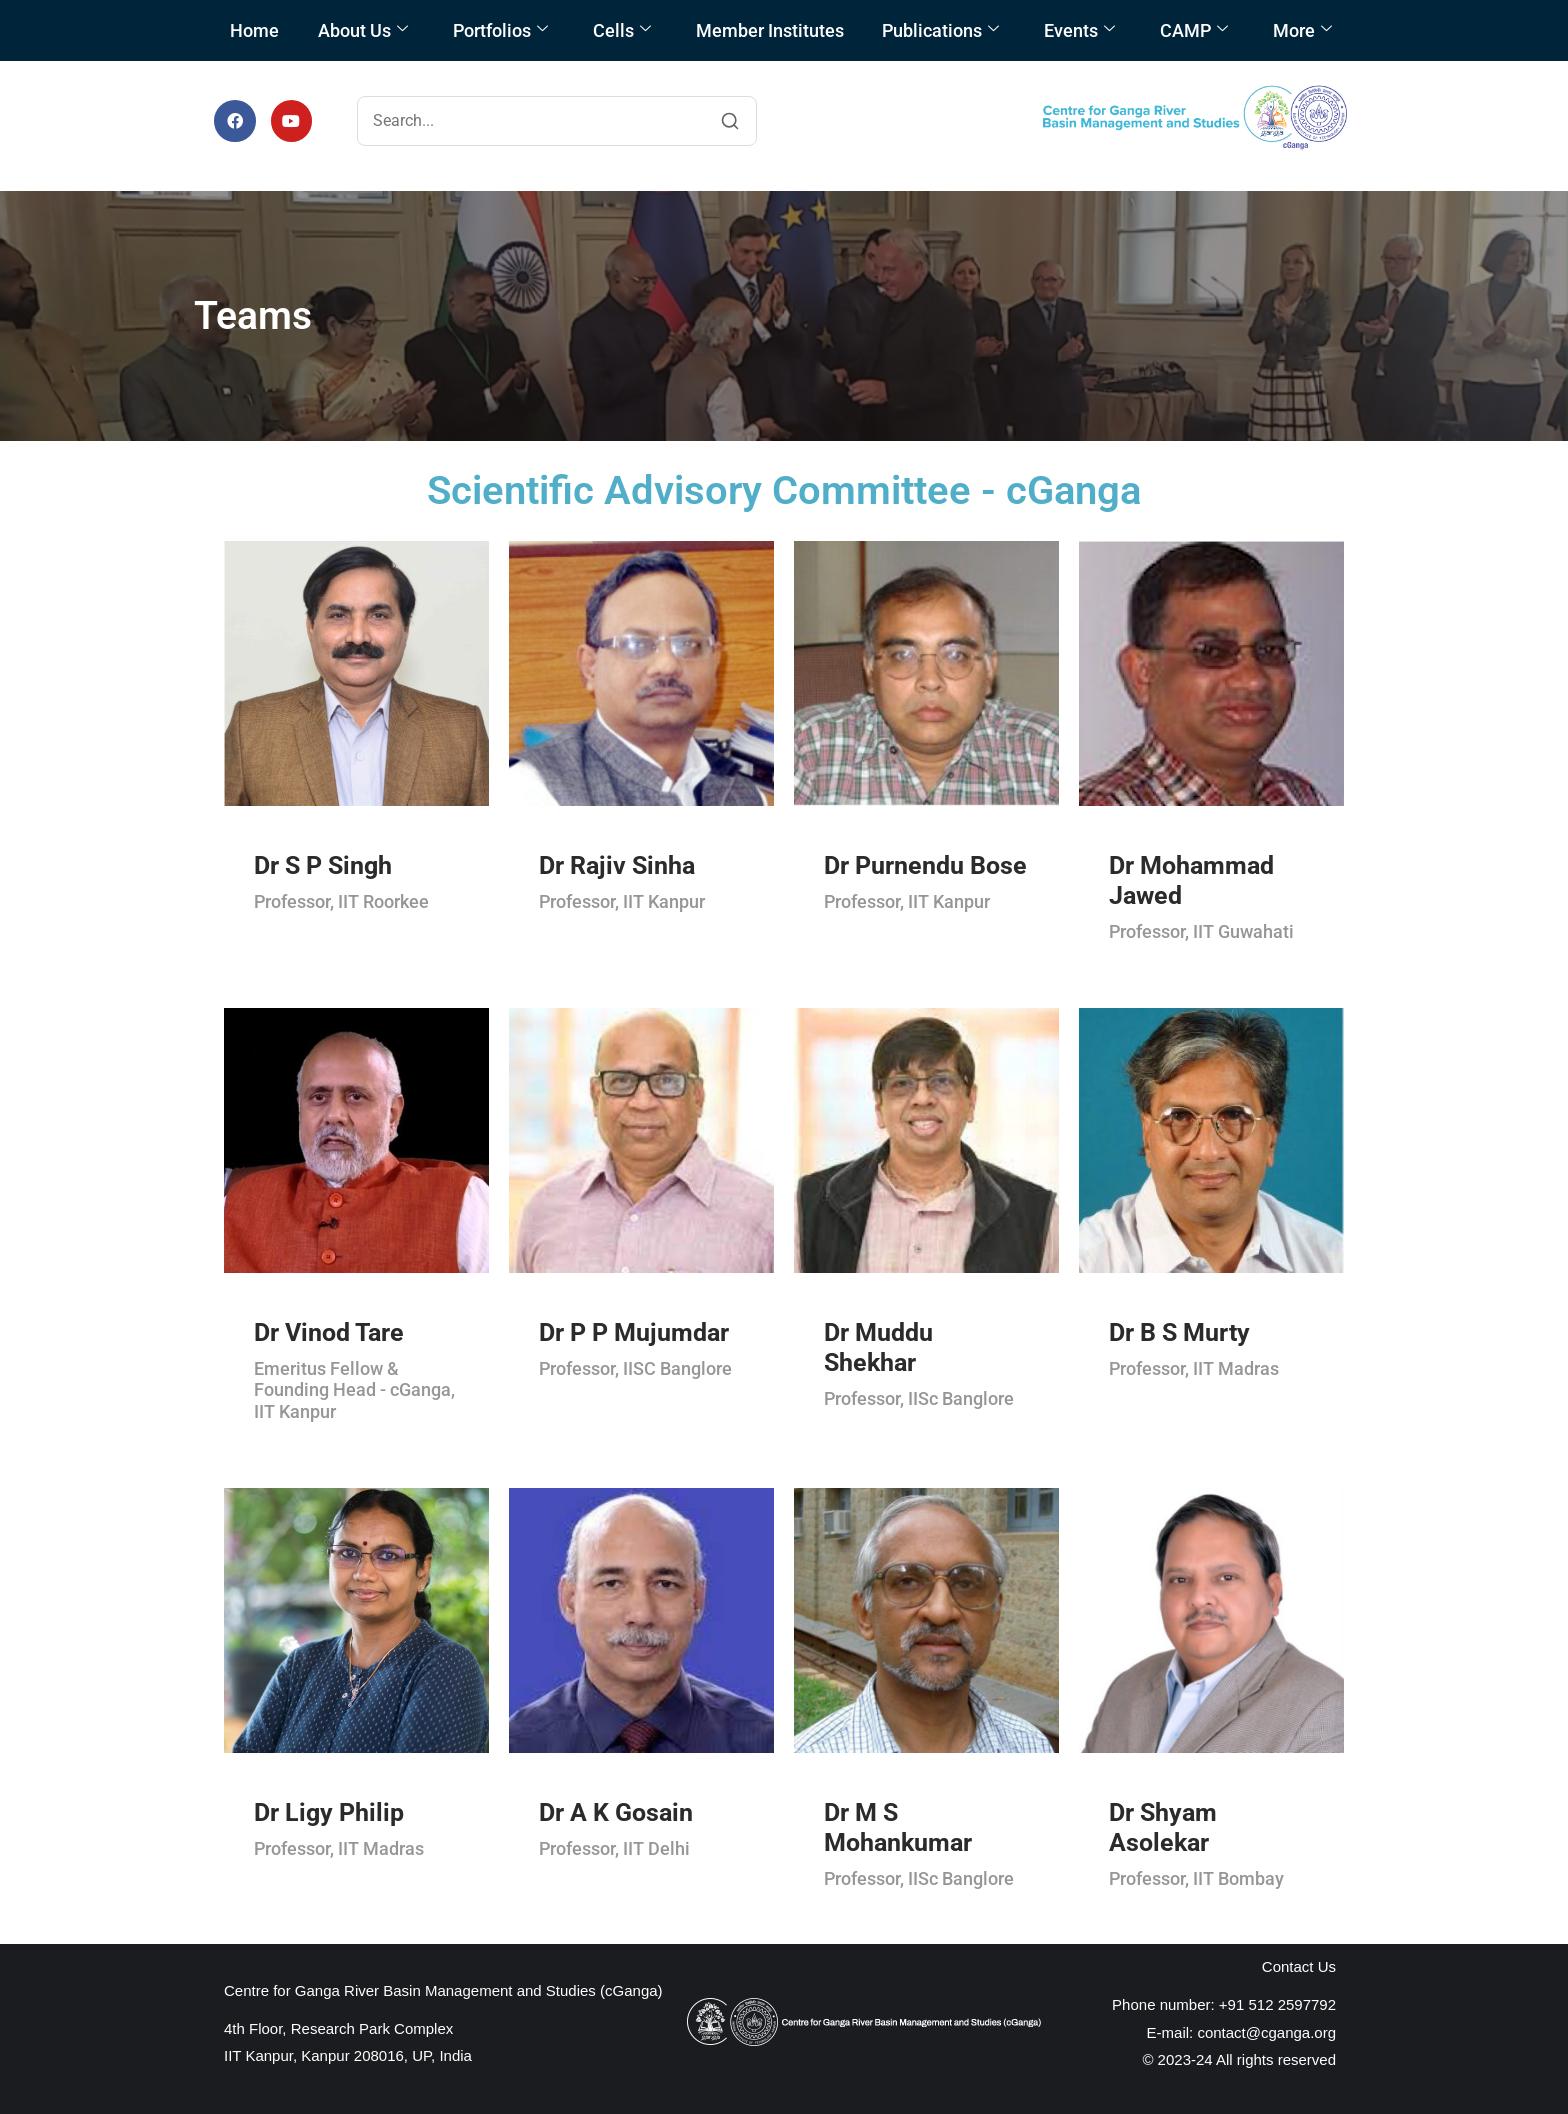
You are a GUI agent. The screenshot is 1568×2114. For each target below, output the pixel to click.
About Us (363, 30)
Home (254, 30)
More (1302, 30)
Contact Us (1299, 1966)
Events (1079, 30)
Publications (940, 30)
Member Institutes (770, 30)
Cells (622, 30)
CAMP (1194, 30)
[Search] (730, 121)
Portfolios (500, 30)
